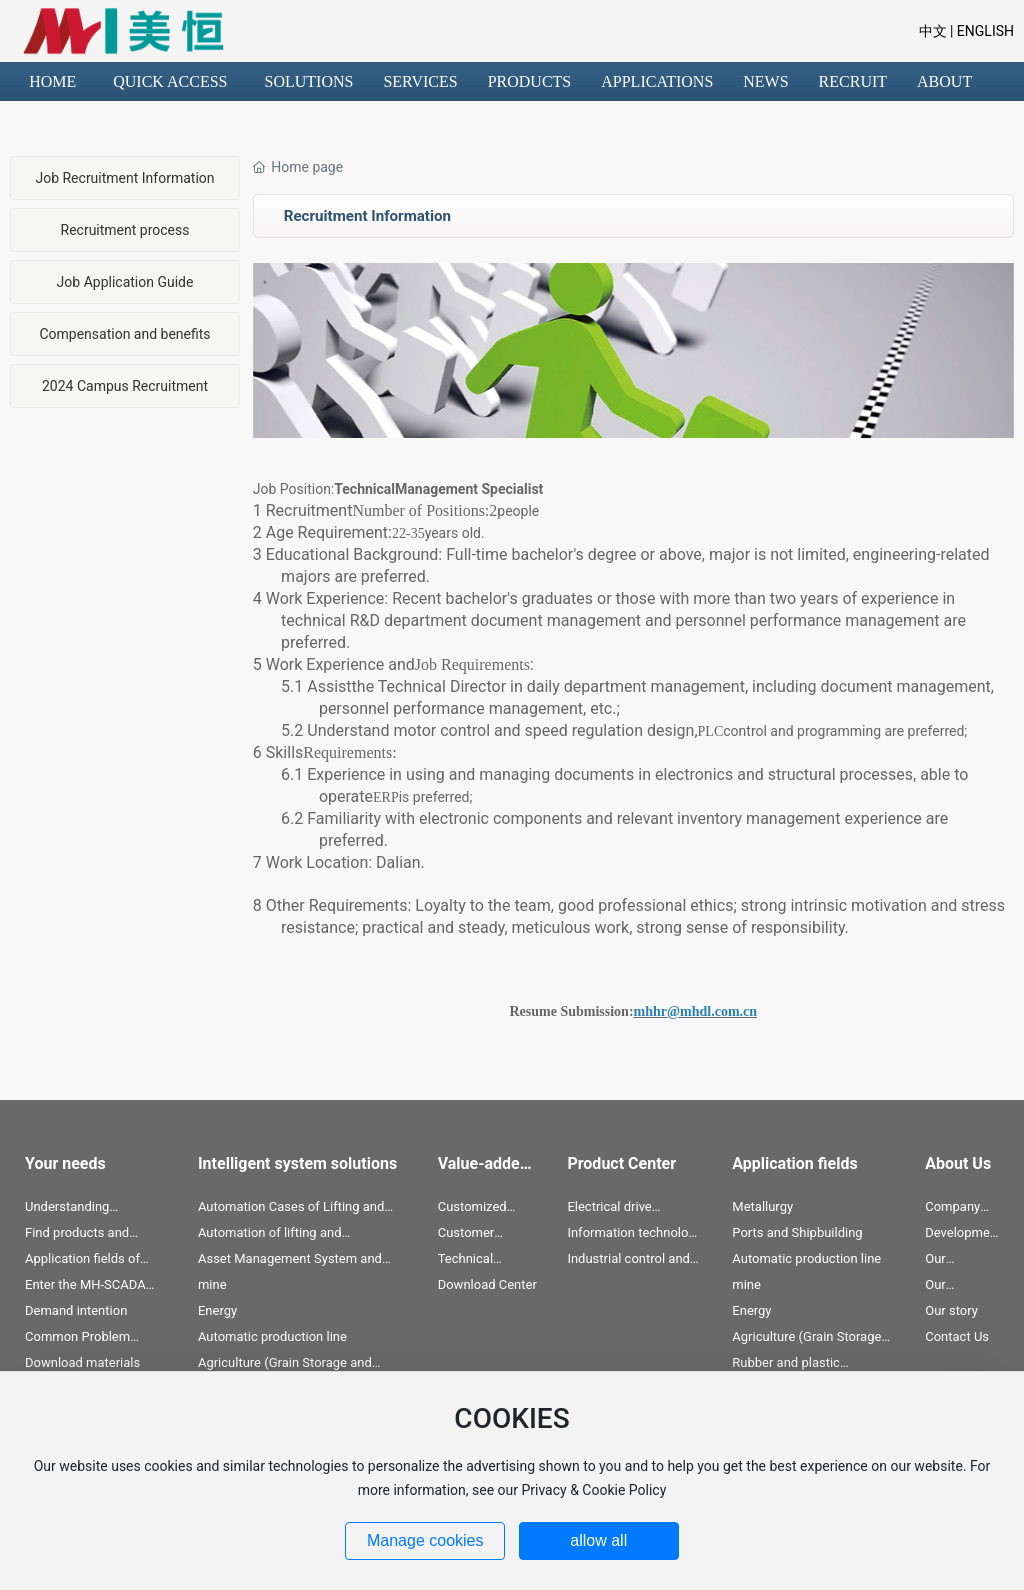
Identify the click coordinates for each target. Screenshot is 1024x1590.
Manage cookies (425, 1540)
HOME (52, 81)
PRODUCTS (530, 81)
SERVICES (420, 81)
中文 (933, 31)
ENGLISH (983, 31)
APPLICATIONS (657, 81)
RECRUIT (853, 81)
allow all (598, 1540)
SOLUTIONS (309, 81)
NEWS (765, 81)
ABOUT (944, 81)
